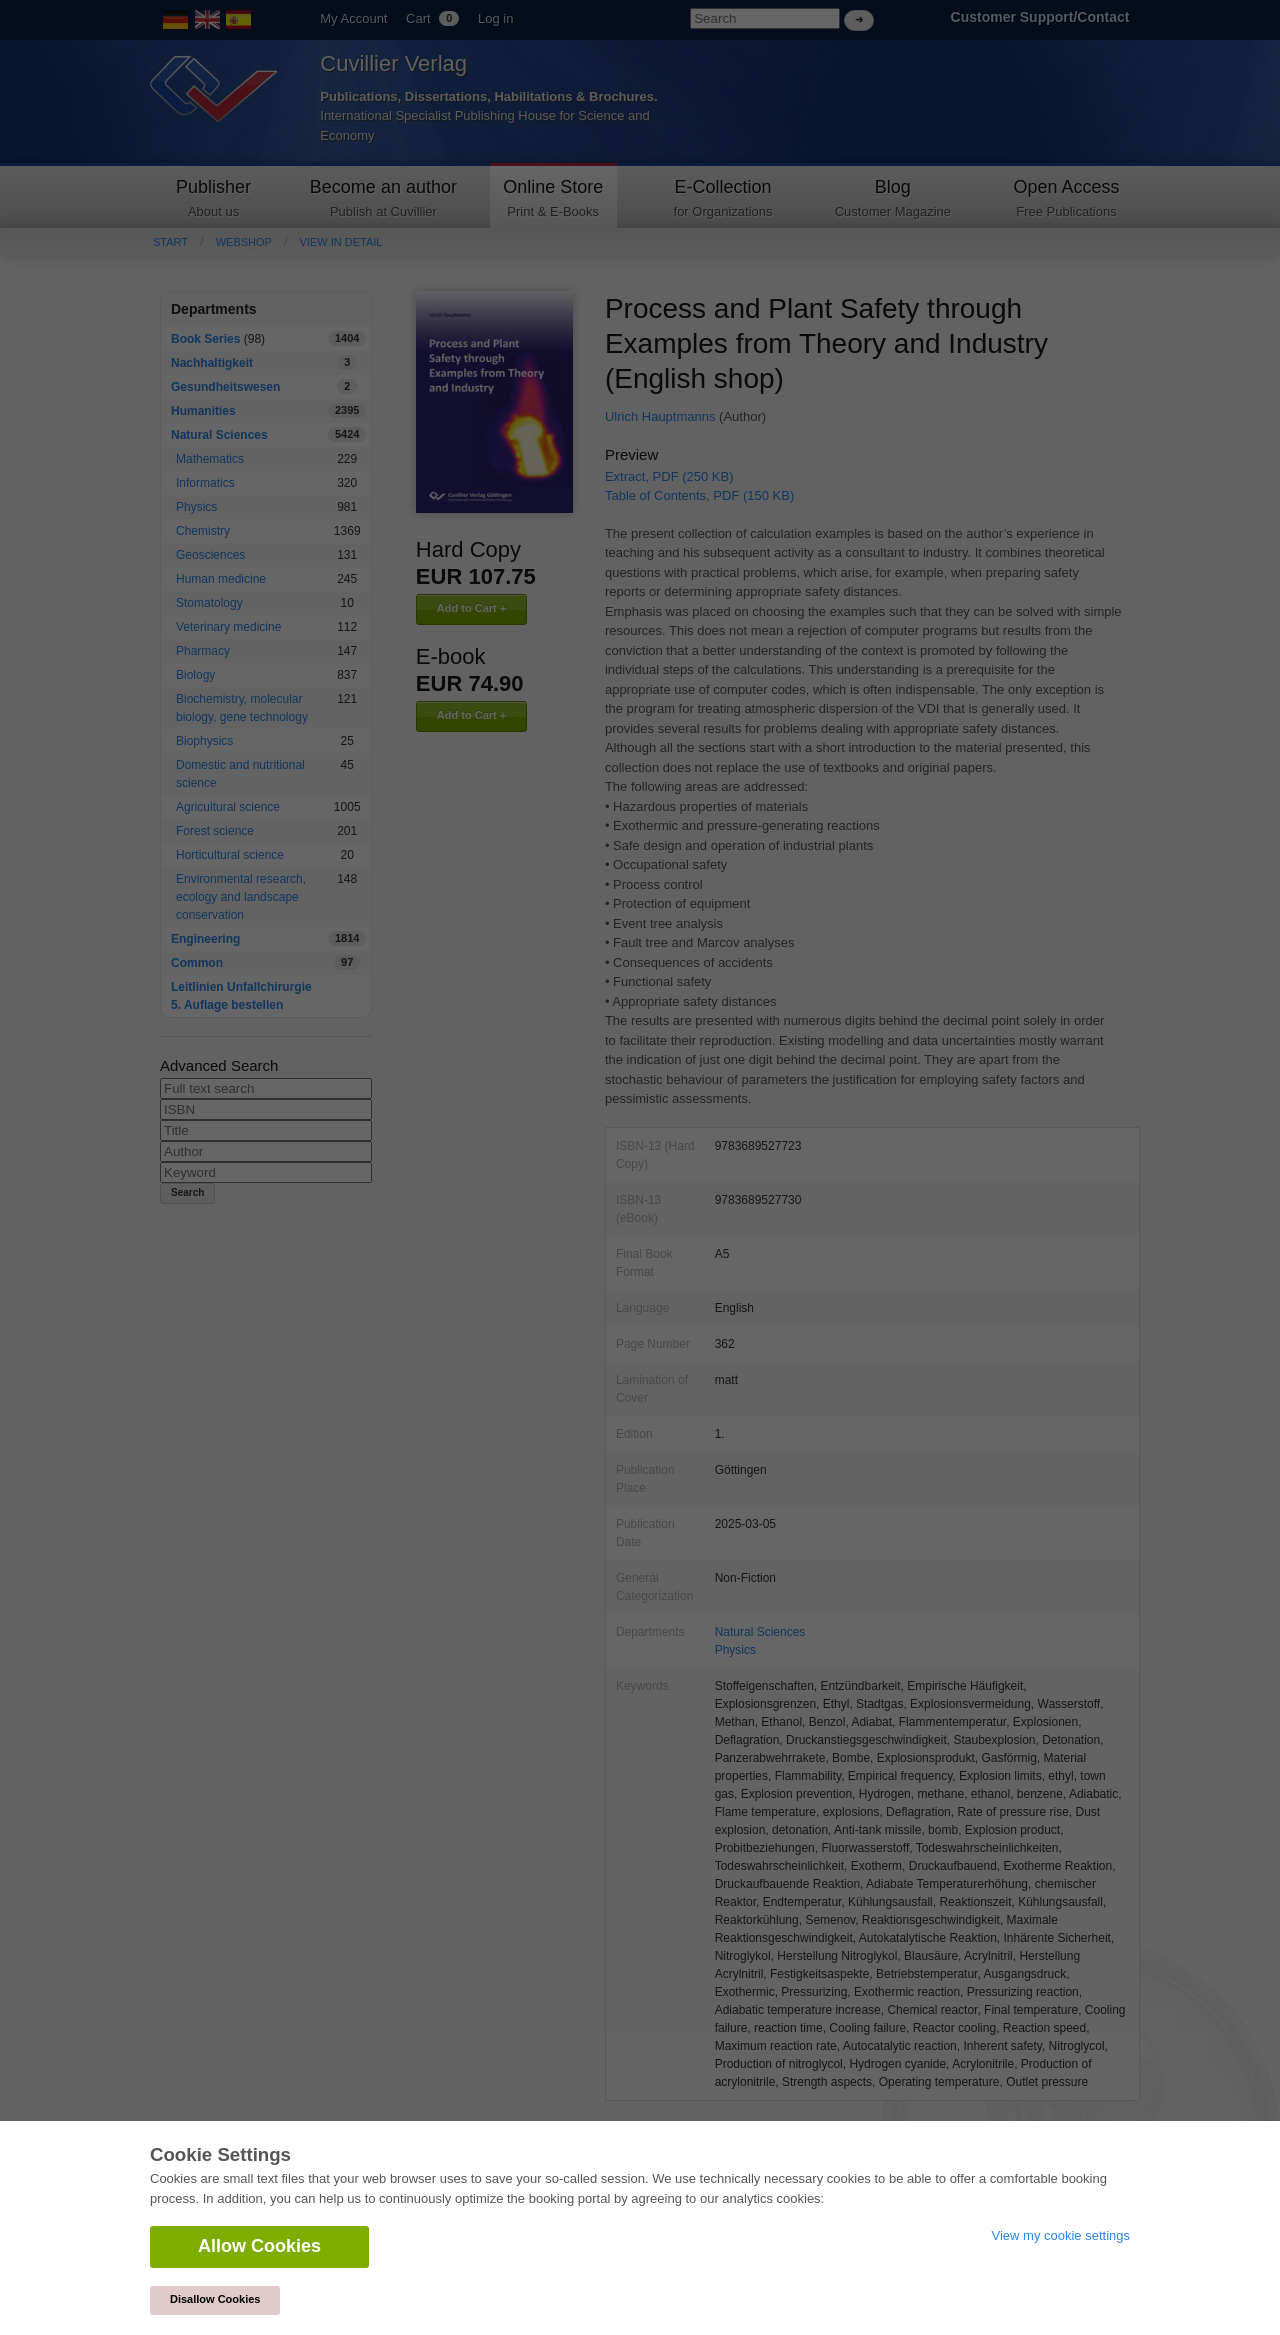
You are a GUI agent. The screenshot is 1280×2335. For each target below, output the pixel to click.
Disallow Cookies (215, 2299)
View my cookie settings (1061, 2235)
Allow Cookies (259, 2246)
